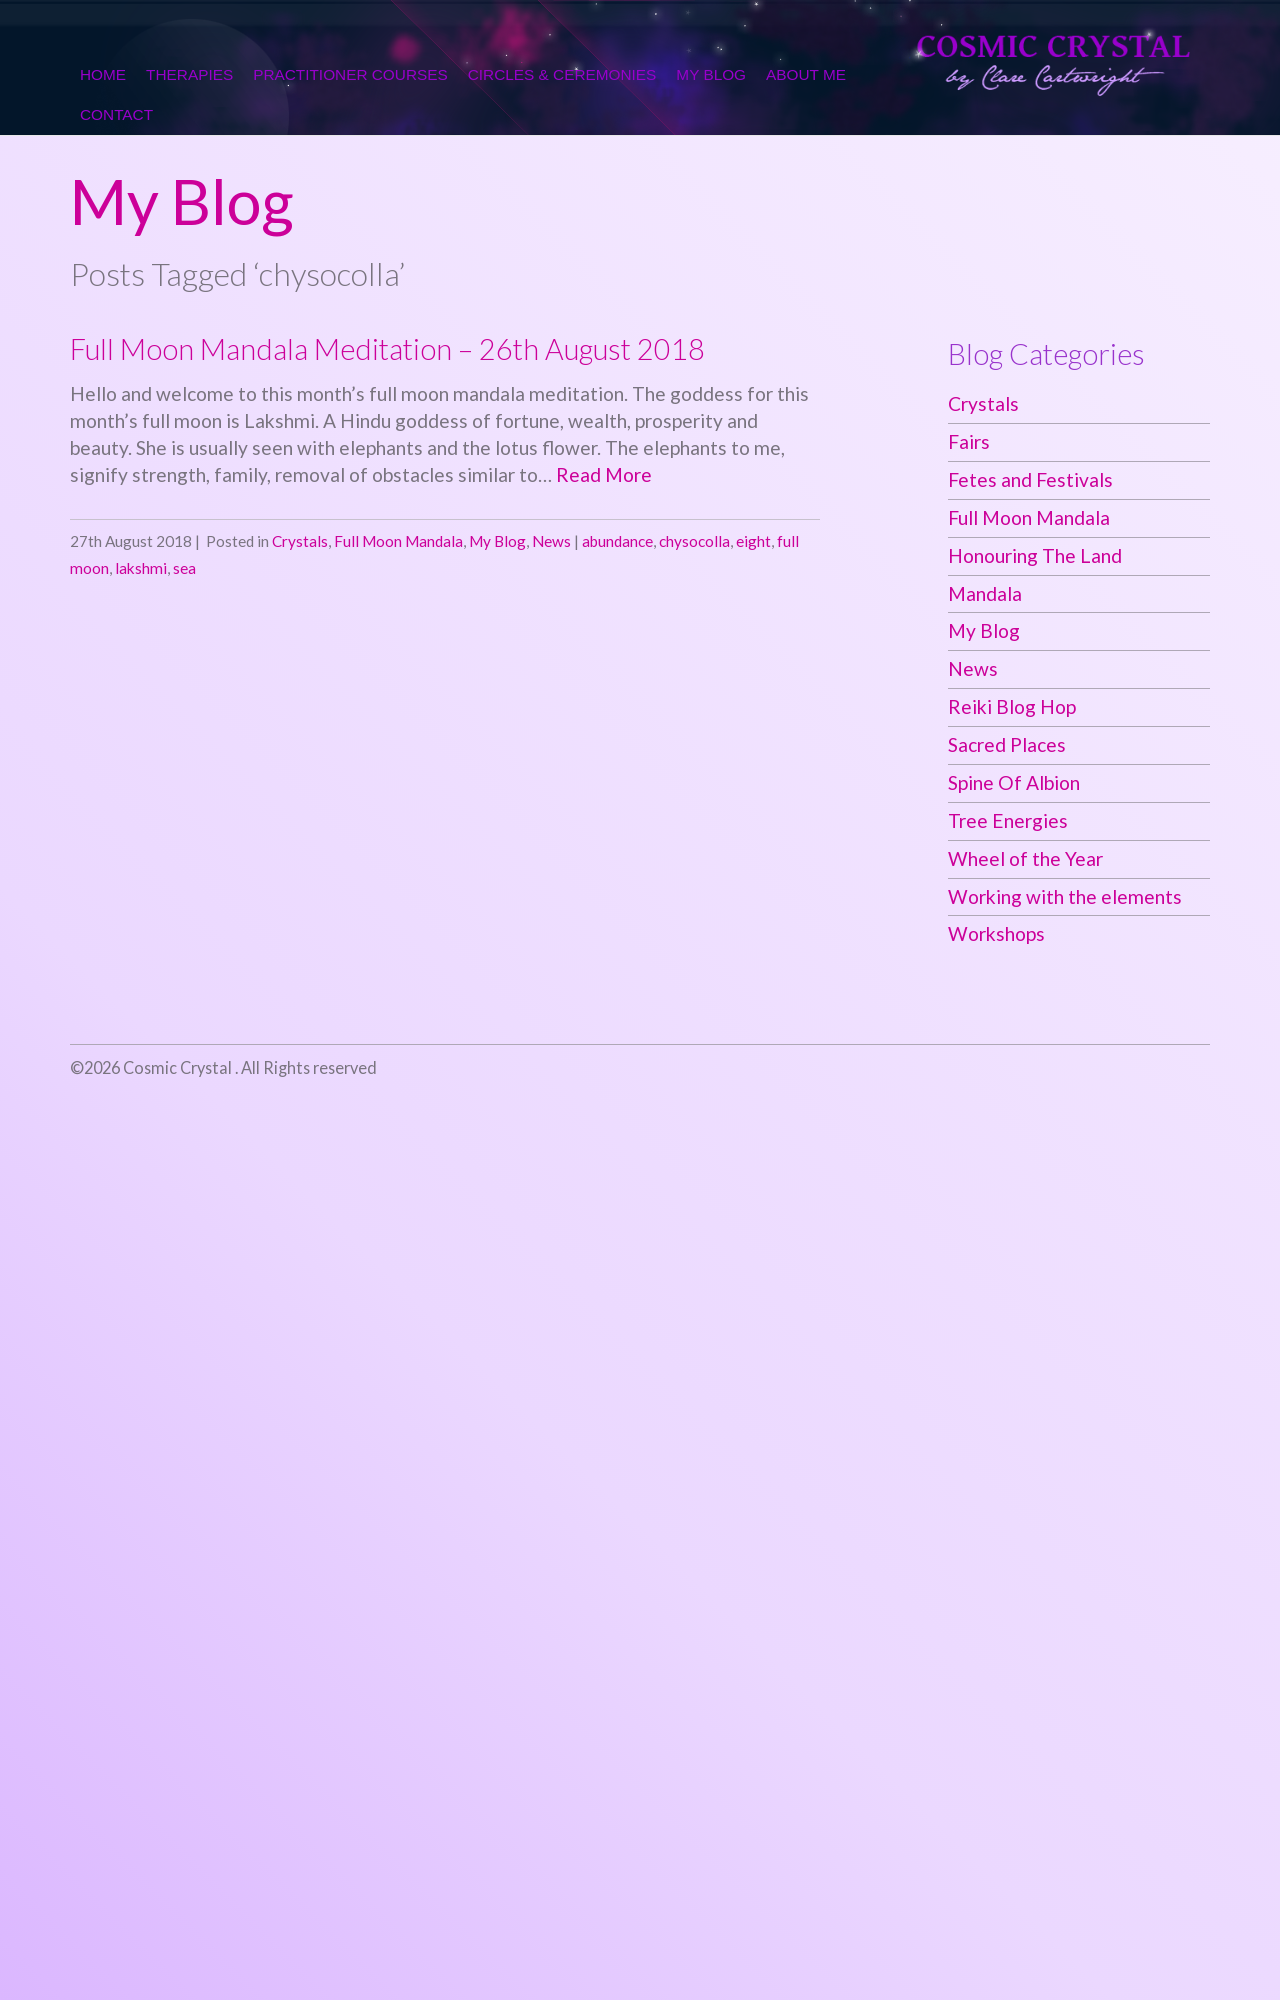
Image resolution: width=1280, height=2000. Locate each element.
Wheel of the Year (1025, 858)
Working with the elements (1065, 896)
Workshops (996, 933)
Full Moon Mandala (398, 541)
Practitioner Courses (350, 74)
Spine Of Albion (1014, 782)
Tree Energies (1008, 820)
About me (806, 74)
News (551, 541)
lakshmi (141, 568)
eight (753, 541)
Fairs (969, 441)
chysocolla (694, 541)
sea (184, 568)
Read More (604, 474)
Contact (116, 114)
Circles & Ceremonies (562, 74)
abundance (617, 541)
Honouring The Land (1035, 555)
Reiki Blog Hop (1012, 706)
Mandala (985, 593)
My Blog (711, 74)
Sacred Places (1007, 744)
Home (103, 74)
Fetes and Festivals (1030, 479)
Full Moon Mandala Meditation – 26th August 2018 (387, 349)
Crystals (300, 541)
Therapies (189, 74)
